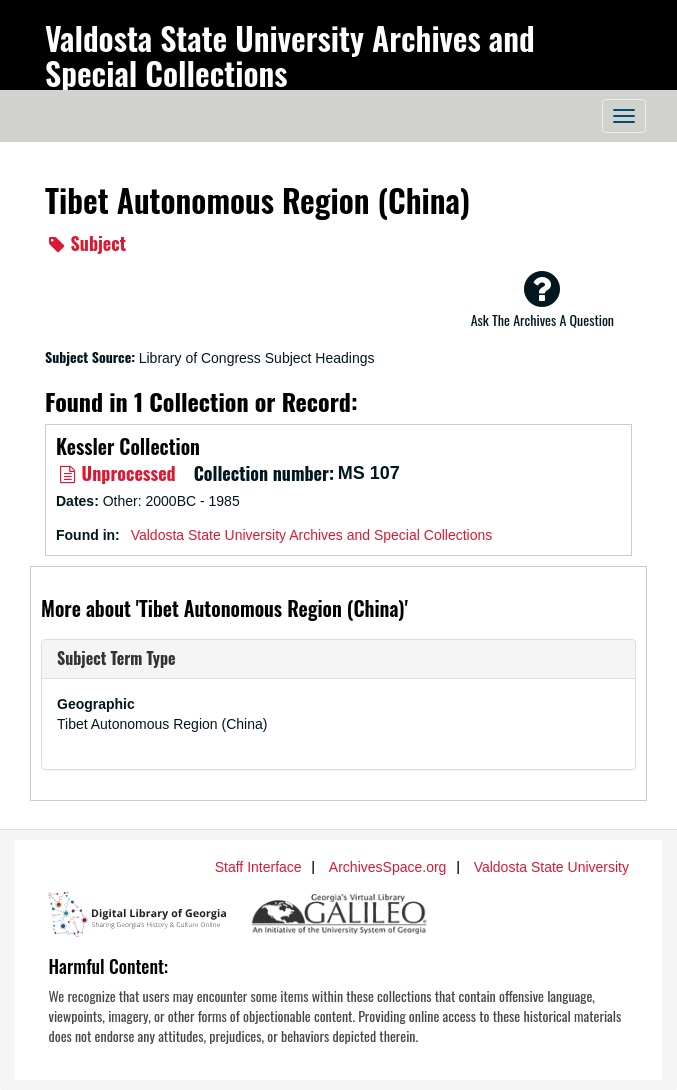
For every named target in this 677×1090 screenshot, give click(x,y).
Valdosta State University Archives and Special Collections (290, 55)
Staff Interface (258, 867)
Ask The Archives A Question (542, 299)
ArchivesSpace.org (388, 867)
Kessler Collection (128, 446)
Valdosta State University (551, 867)
